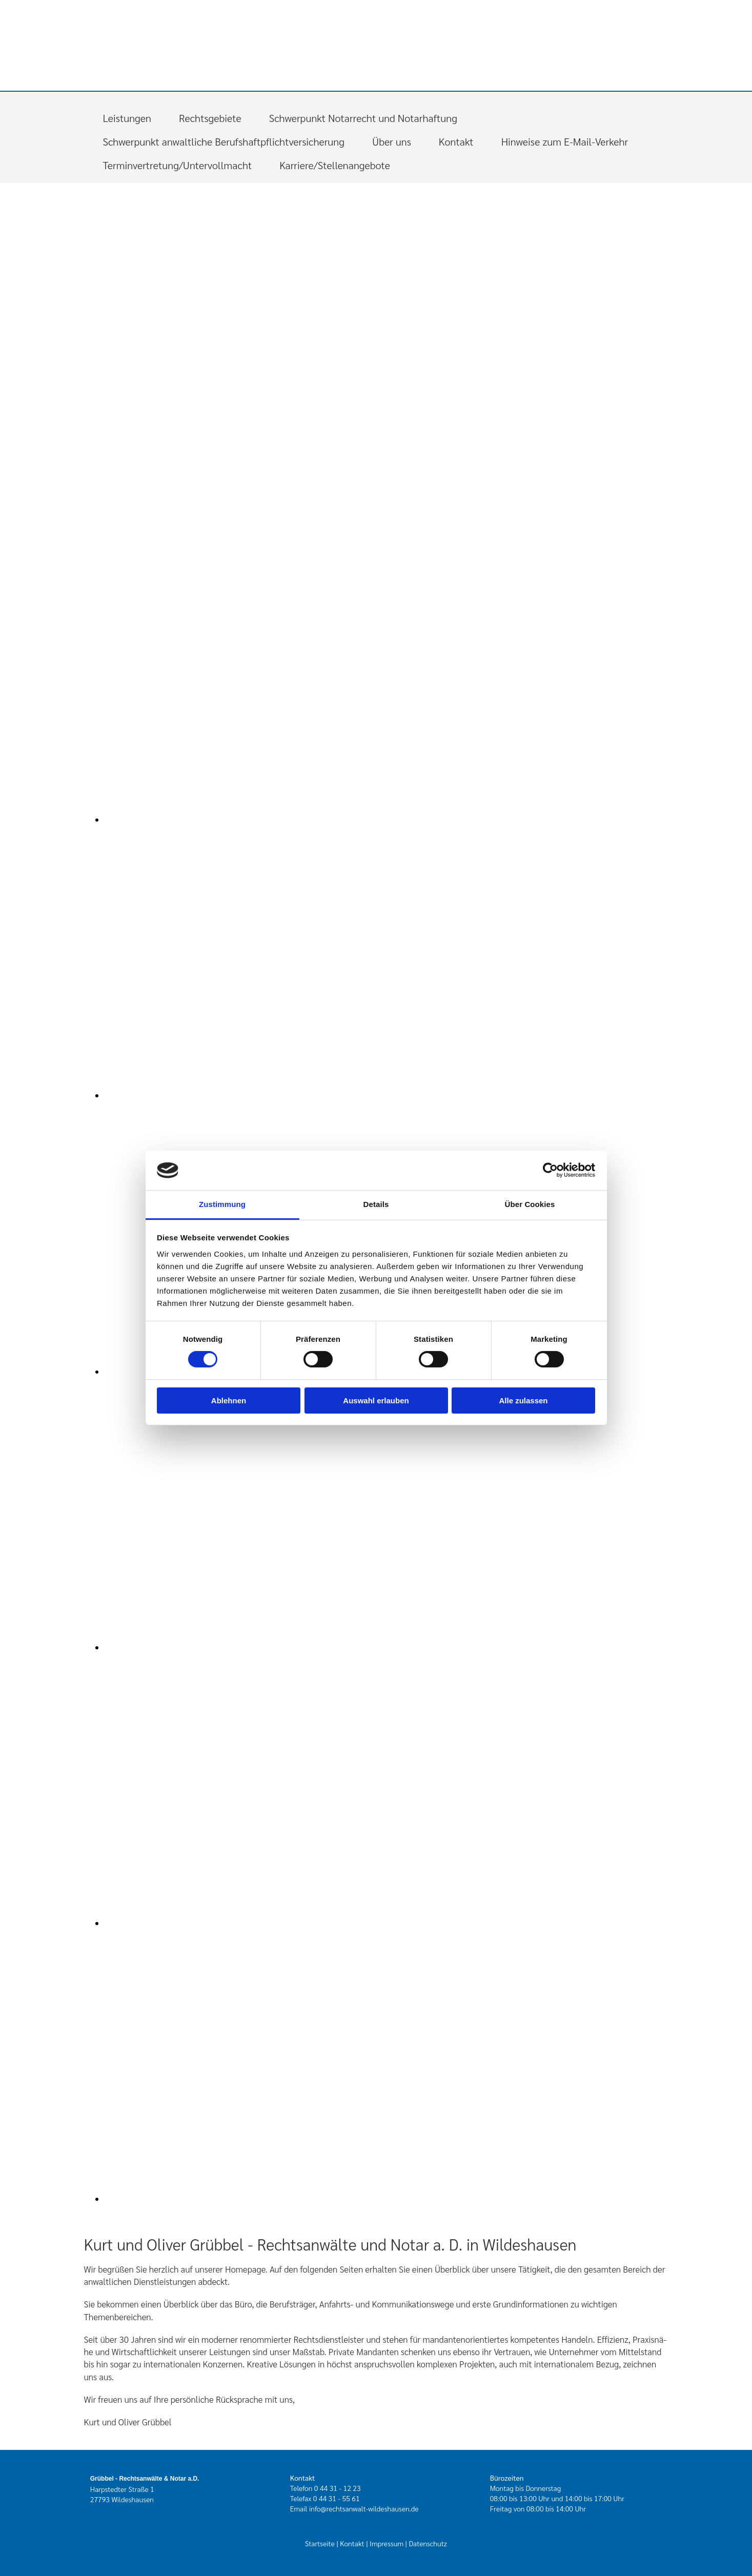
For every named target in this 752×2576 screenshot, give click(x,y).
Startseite (320, 2543)
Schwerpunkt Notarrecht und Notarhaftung (363, 118)
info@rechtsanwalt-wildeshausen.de (363, 2508)
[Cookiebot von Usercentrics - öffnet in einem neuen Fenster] (550, 1170)
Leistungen (127, 118)
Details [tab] (376, 1204)
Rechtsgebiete (210, 118)
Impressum (386, 2543)
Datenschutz (428, 2543)
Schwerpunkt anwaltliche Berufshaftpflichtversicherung (224, 141)
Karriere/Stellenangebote (334, 165)
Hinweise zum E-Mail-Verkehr (564, 141)
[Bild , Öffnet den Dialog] (310, 819)
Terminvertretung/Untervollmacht (177, 165)
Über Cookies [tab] (530, 1204)
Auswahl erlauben (376, 1400)
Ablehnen (228, 1400)
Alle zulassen (523, 1400)
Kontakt (456, 141)
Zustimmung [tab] (222, 1204)
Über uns (391, 141)
